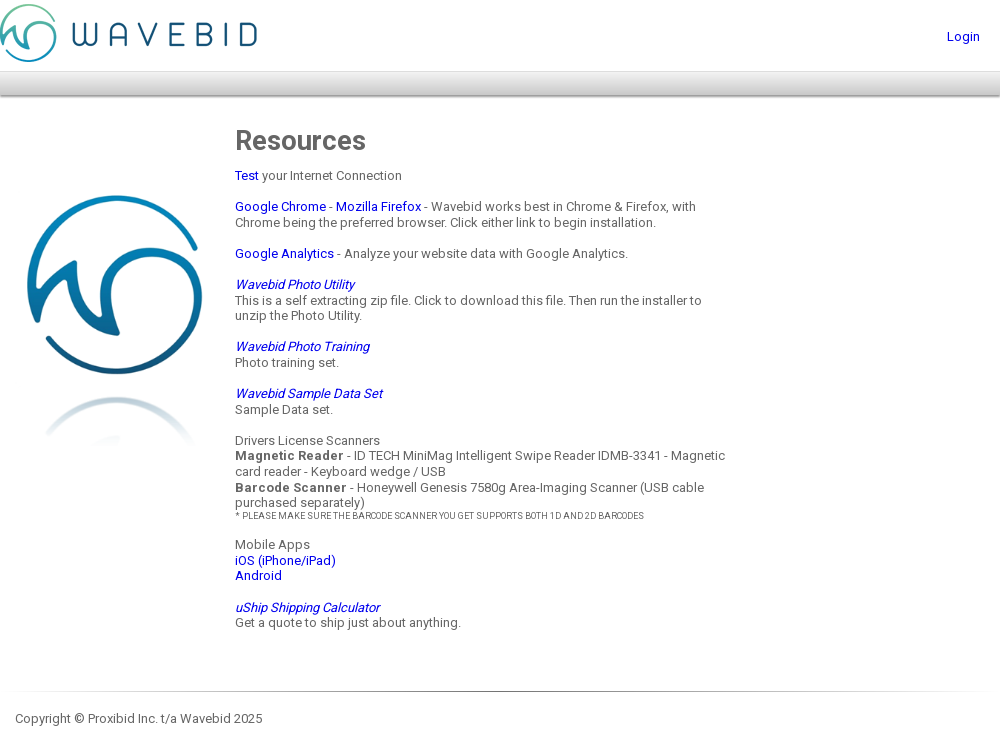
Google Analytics (284, 253)
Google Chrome (280, 206)
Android (258, 575)
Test (247, 175)
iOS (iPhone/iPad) (285, 560)
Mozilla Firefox (378, 206)
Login (963, 36)
